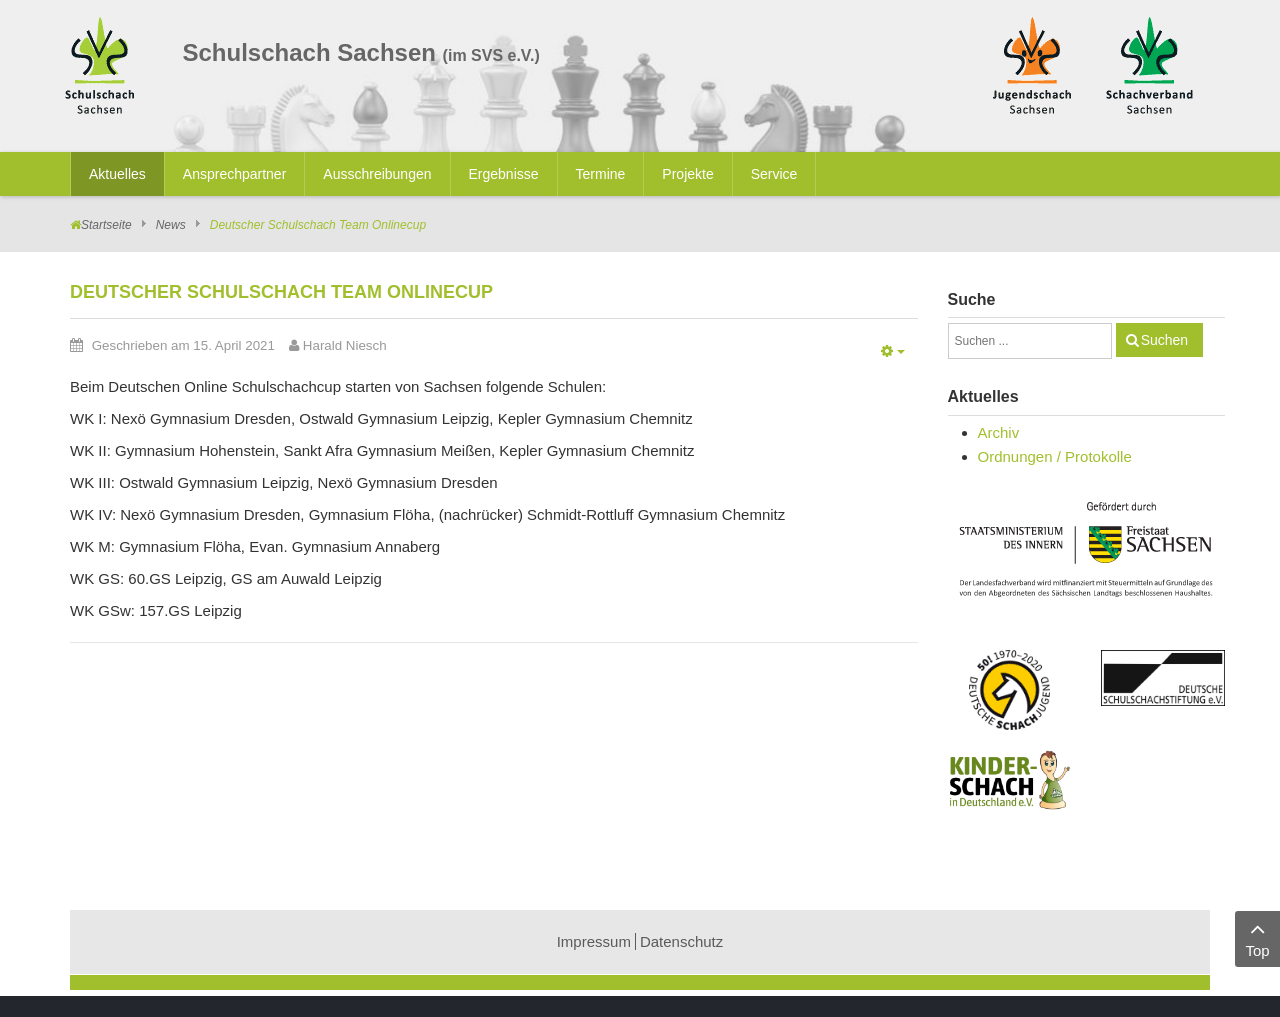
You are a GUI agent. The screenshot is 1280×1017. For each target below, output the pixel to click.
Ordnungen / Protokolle (1055, 456)
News (171, 225)
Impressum (594, 941)
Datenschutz (681, 941)
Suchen (1164, 340)
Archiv (999, 432)
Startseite (106, 225)
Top (1257, 937)
